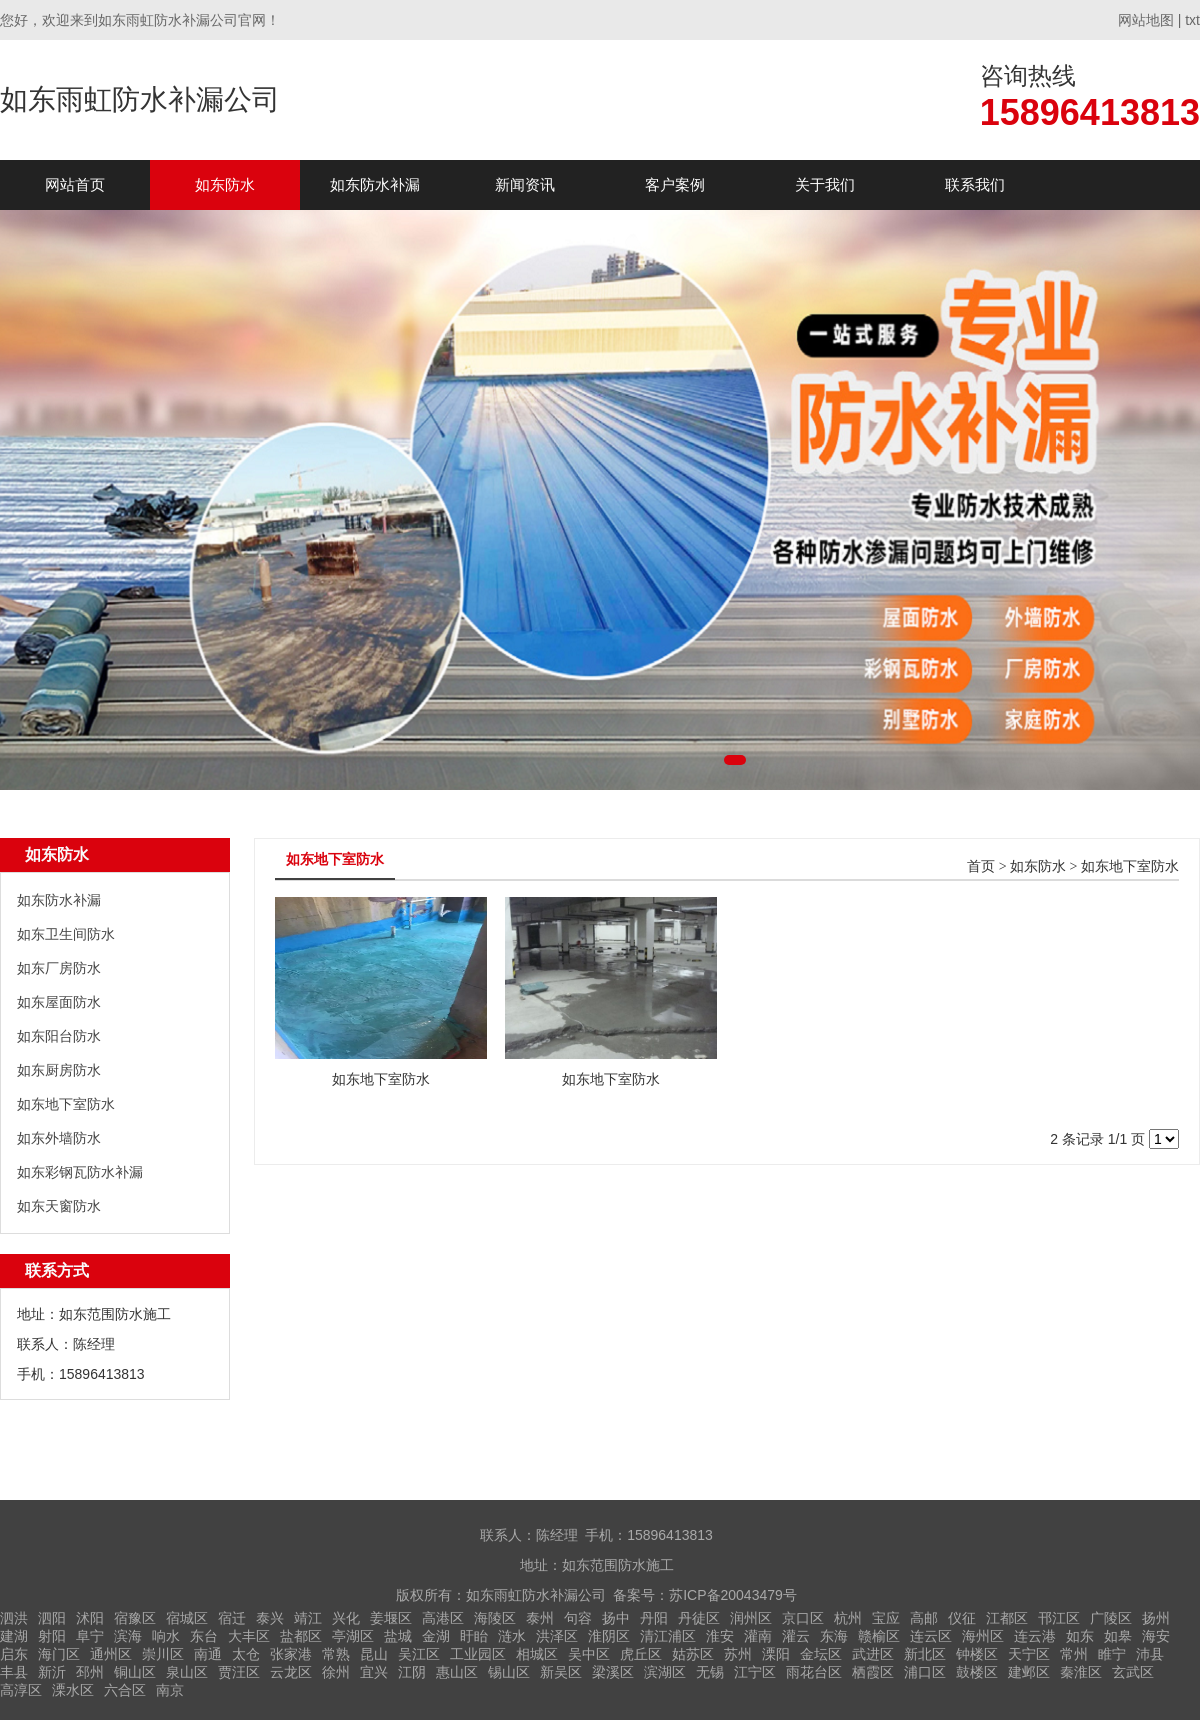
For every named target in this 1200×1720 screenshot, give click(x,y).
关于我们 (825, 184)
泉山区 (187, 1672)
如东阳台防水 (59, 1036)
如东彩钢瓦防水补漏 (80, 1172)
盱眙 (474, 1636)
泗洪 (14, 1618)
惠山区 (457, 1672)
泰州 (540, 1618)
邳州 (90, 1672)
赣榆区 (879, 1636)
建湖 (14, 1636)
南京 (170, 1690)
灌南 (758, 1636)
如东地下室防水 (66, 1104)
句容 (578, 1618)
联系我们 (975, 184)
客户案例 (675, 184)
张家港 (291, 1654)
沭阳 (90, 1618)
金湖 (436, 1636)
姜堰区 (391, 1618)
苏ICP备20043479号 (733, 1595)
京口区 (803, 1618)
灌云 (796, 1636)
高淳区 (21, 1690)
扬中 (616, 1618)
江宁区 (755, 1672)
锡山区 (509, 1672)
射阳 (52, 1636)
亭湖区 (353, 1636)
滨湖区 (665, 1672)
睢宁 (1112, 1654)
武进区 (873, 1654)
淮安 (720, 1636)
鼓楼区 (977, 1672)
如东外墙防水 (59, 1138)
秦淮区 (1081, 1672)
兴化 (346, 1618)
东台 (204, 1636)
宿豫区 (135, 1618)
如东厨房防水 (59, 1070)
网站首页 (75, 184)
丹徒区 (699, 1618)
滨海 (128, 1636)
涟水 (512, 1636)
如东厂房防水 (59, 968)
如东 (1080, 1636)
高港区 (443, 1618)
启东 (14, 1654)
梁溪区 (613, 1672)
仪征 (962, 1618)
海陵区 (495, 1618)
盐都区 (301, 1636)
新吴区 (561, 1672)
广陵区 (1111, 1618)
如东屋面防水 (59, 1002)
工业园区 (478, 1654)
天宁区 (1029, 1654)
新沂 (52, 1672)
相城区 (537, 1654)
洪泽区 (557, 1636)
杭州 (848, 1618)
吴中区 (589, 1654)
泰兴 (270, 1618)
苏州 (738, 1654)
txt (1192, 20)
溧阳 (776, 1654)
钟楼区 (977, 1654)
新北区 (925, 1654)
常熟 (336, 1654)
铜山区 (135, 1672)
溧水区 (73, 1690)
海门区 (59, 1654)
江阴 (412, 1672)
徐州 (336, 1672)
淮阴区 (609, 1636)
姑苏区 (693, 1654)
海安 (1156, 1636)
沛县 (1150, 1654)
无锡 (710, 1672)
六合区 (125, 1690)
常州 (1074, 1654)
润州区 (751, 1618)
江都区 (1007, 1618)
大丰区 (249, 1636)
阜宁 (90, 1636)
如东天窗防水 (59, 1206)
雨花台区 (814, 1672)
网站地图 (1146, 20)
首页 (981, 866)
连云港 (1035, 1636)
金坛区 (821, 1654)
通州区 (111, 1654)
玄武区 (1133, 1672)
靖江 (308, 1618)
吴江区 (419, 1654)
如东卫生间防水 (66, 934)
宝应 (886, 1618)
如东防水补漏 (375, 184)
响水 (166, 1636)
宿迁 (232, 1618)
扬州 (1156, 1618)
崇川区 (163, 1654)
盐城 (398, 1636)
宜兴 (374, 1672)
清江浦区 (668, 1636)
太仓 (246, 1654)
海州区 (983, 1636)
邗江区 (1059, 1618)
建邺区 (1029, 1672)
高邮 (924, 1618)
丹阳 (654, 1618)
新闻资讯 (525, 184)
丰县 (14, 1672)
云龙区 (291, 1672)
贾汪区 (239, 1672)
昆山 (374, 1654)
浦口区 (925, 1672)
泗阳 (52, 1618)
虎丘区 (641, 1654)
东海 (834, 1636)
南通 (208, 1654)
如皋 (1118, 1636)
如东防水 (225, 184)
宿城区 (187, 1618)
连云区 (931, 1636)
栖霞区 (873, 1672)
